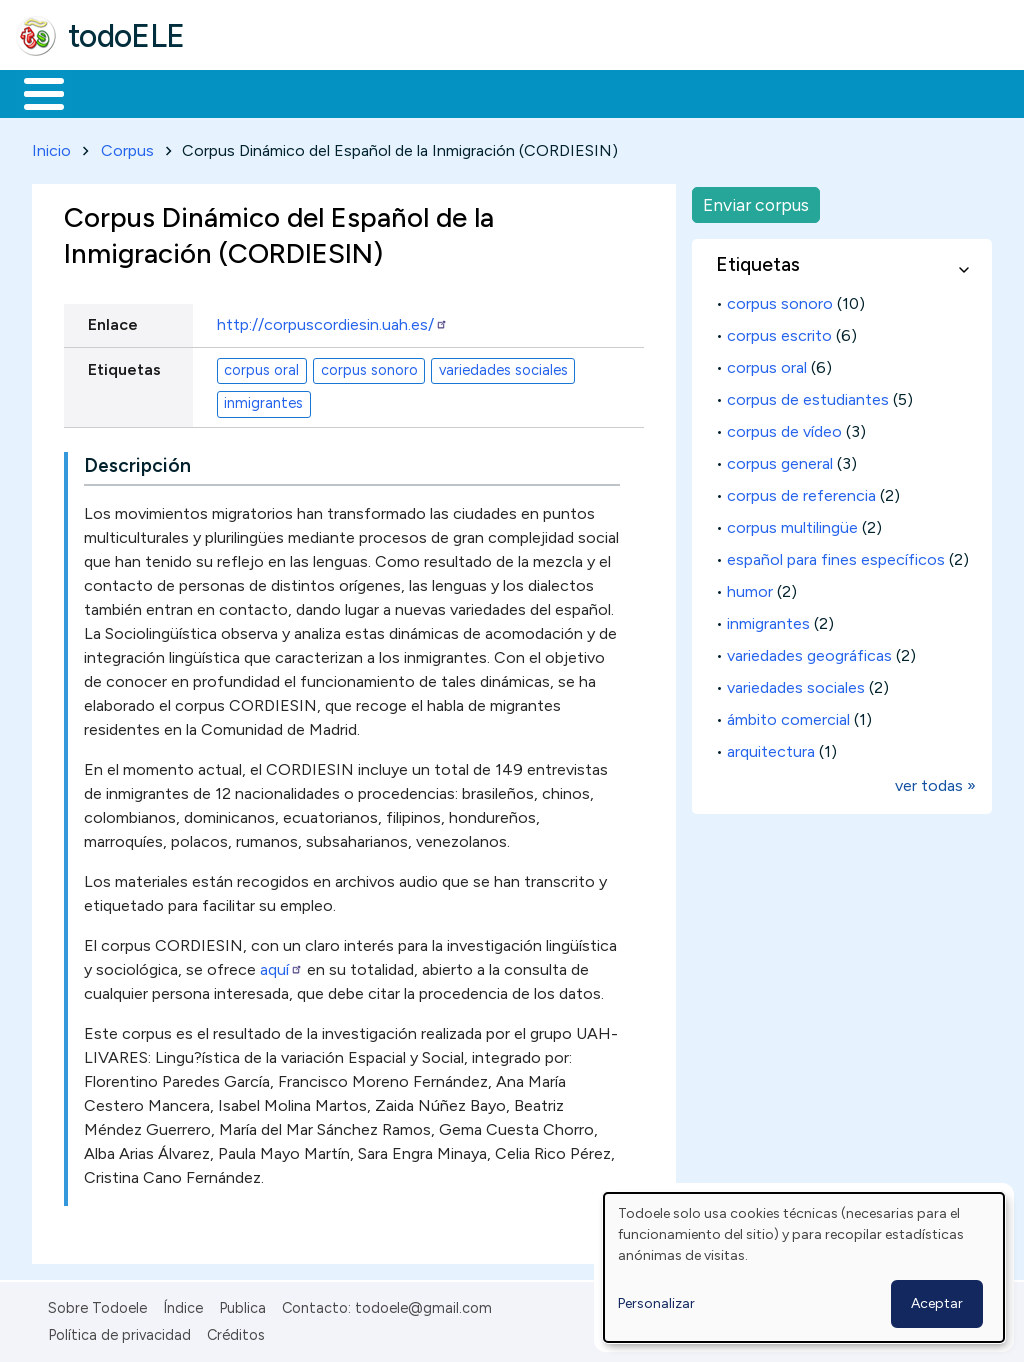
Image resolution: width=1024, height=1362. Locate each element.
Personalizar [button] (656, 1303)
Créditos (236, 1331)
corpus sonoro (369, 367)
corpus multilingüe (792, 523)
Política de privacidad (119, 1331)
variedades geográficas (809, 651)
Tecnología (598, 92)
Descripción (137, 462)
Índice (183, 1305)
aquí (281, 966)
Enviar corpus (756, 200)
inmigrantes (263, 400)
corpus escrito (779, 331)
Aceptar (937, 1303)
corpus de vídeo (784, 427)
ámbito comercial (788, 715)
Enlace (113, 321)
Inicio (33, 92)
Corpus (127, 146)
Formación (241, 92)
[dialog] (804, 1267)
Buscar (821, 92)
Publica (242, 1305)
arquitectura (771, 747)
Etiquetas (124, 365)
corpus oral (261, 367)
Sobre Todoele (97, 1305)
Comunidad (731, 92)
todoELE (126, 36)
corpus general (780, 459)
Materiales (112, 92)
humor (750, 587)
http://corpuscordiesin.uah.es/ (332, 321)
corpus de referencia (801, 491)
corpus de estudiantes (808, 395)
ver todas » (935, 781)
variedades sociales (503, 367)
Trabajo (360, 92)
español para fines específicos (836, 555)
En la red (472, 92)
